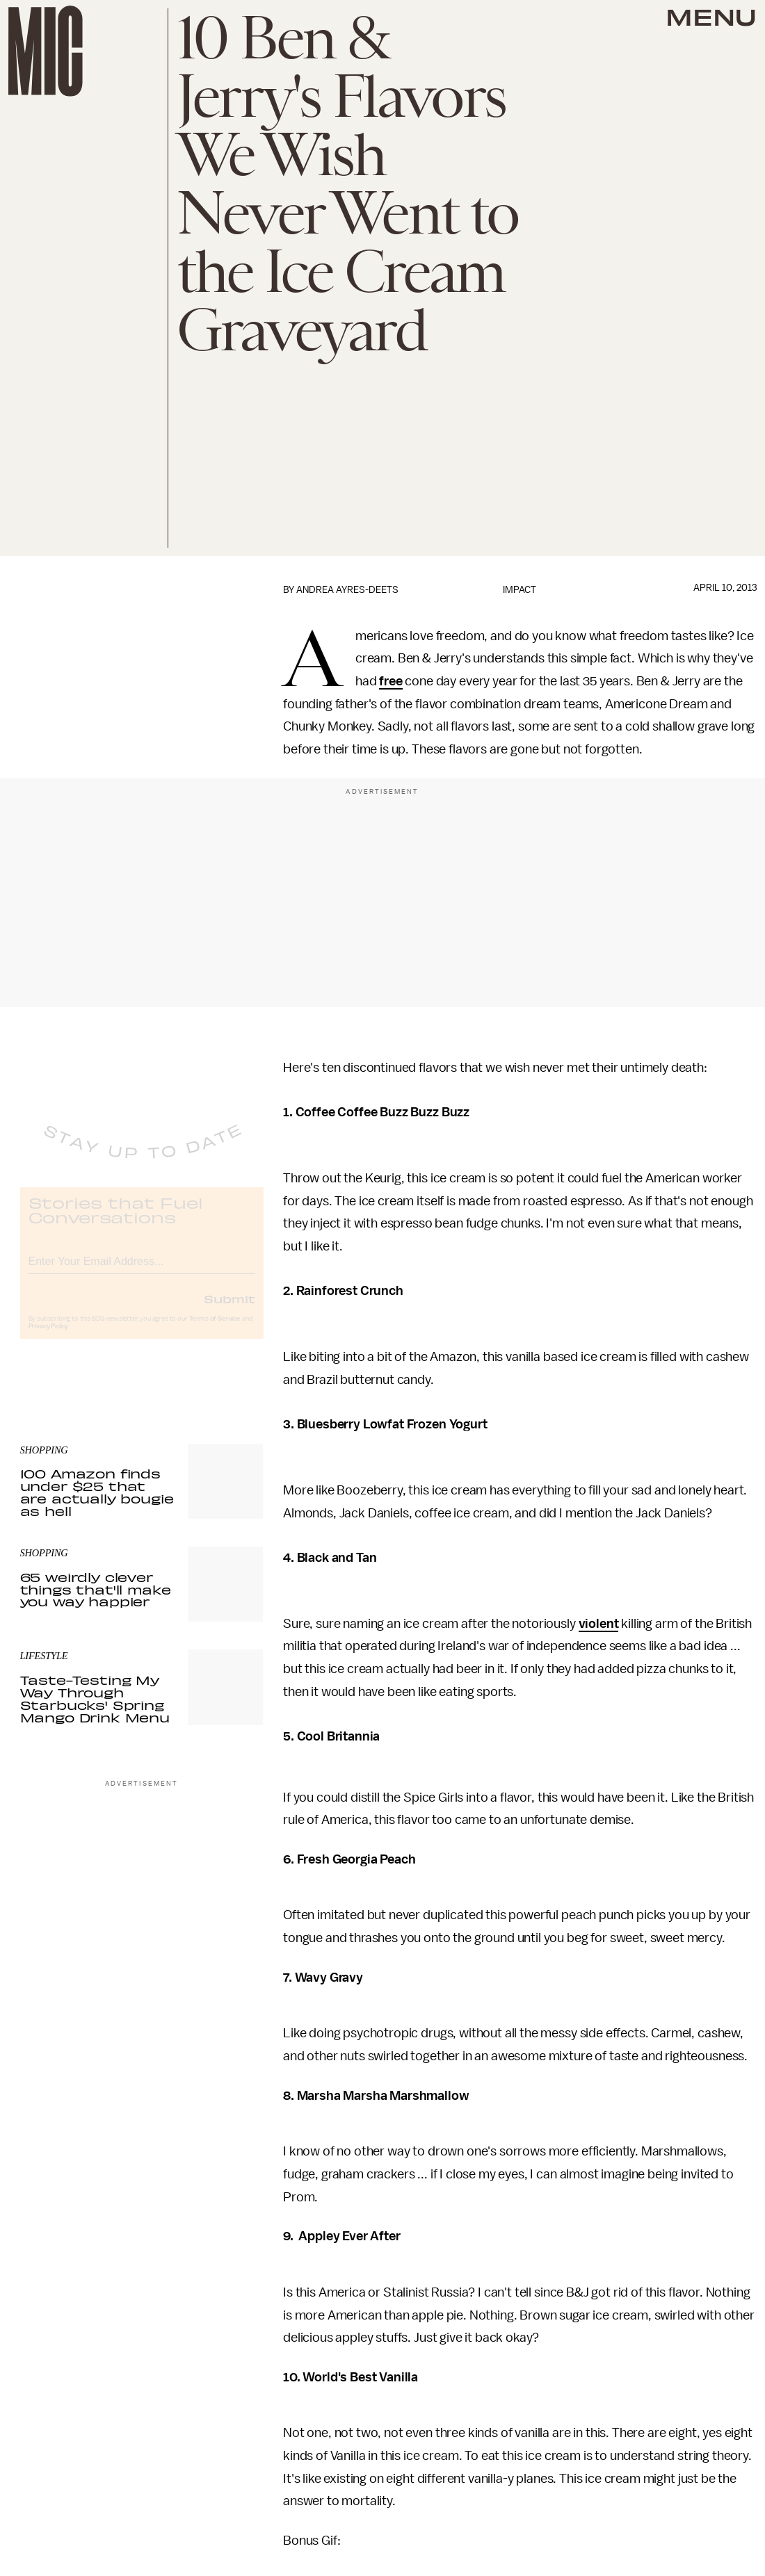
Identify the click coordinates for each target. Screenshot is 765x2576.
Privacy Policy (49, 1338)
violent (599, 1624)
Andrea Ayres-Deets (347, 590)
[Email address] (142, 1271)
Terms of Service (215, 1330)
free (390, 681)
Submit (229, 1310)
